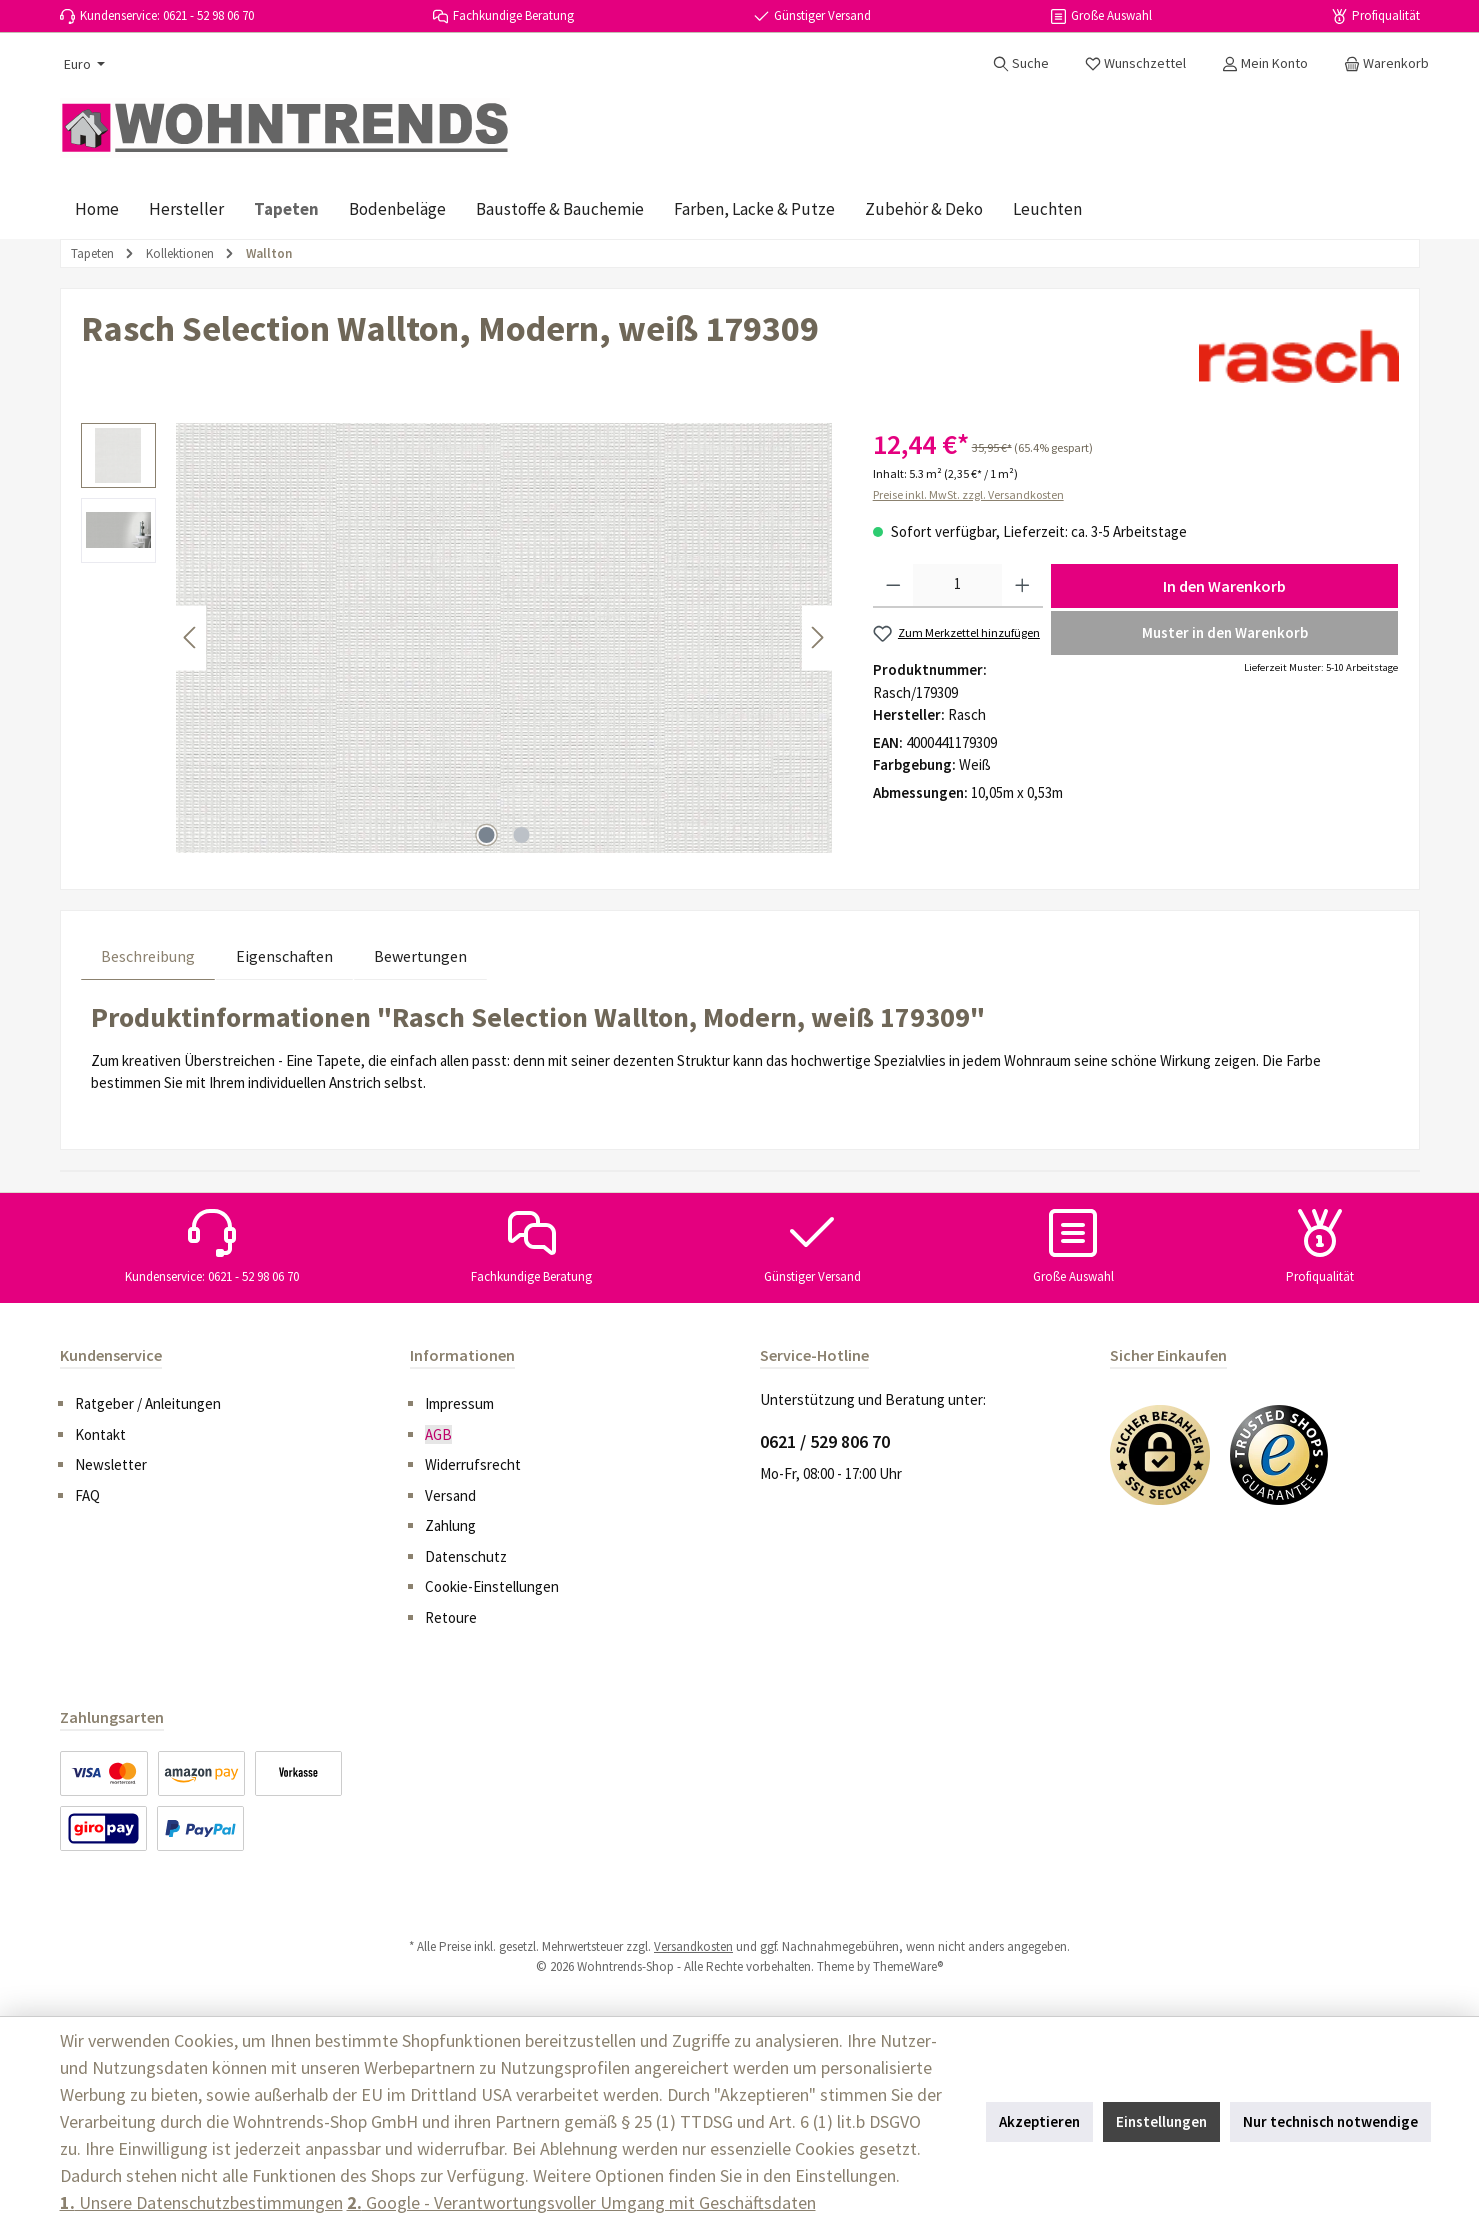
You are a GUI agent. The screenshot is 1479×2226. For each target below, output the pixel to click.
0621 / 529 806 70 (825, 1441)
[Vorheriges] (191, 637)
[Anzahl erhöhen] (1022, 586)
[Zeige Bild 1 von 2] (486, 835)
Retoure (451, 1617)
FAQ (87, 1495)
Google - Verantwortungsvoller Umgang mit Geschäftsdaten (581, 2202)
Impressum (459, 1403)
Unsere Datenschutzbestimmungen (201, 2202)
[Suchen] (1021, 63)
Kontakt (100, 1434)
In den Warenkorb (1224, 586)
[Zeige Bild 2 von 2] (521, 835)
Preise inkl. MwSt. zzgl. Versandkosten (968, 494)
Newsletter (111, 1464)
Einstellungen (1161, 2121)
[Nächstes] (817, 637)
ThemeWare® (908, 1966)
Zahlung (450, 1525)
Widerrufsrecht (473, 1464)
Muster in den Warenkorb (1225, 632)
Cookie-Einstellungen (492, 1586)
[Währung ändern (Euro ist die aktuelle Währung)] (83, 64)
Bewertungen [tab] (420, 956)
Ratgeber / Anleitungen (148, 1403)
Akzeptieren (1039, 2121)
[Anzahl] (957, 586)
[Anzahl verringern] (893, 586)
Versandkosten (693, 1946)
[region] (457, 638)
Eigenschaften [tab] (284, 956)
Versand (450, 1495)
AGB (438, 1434)
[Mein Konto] (1265, 63)
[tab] (148, 955)
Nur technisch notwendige (1330, 2121)
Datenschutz (466, 1556)
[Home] (97, 209)
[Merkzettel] (1135, 63)
